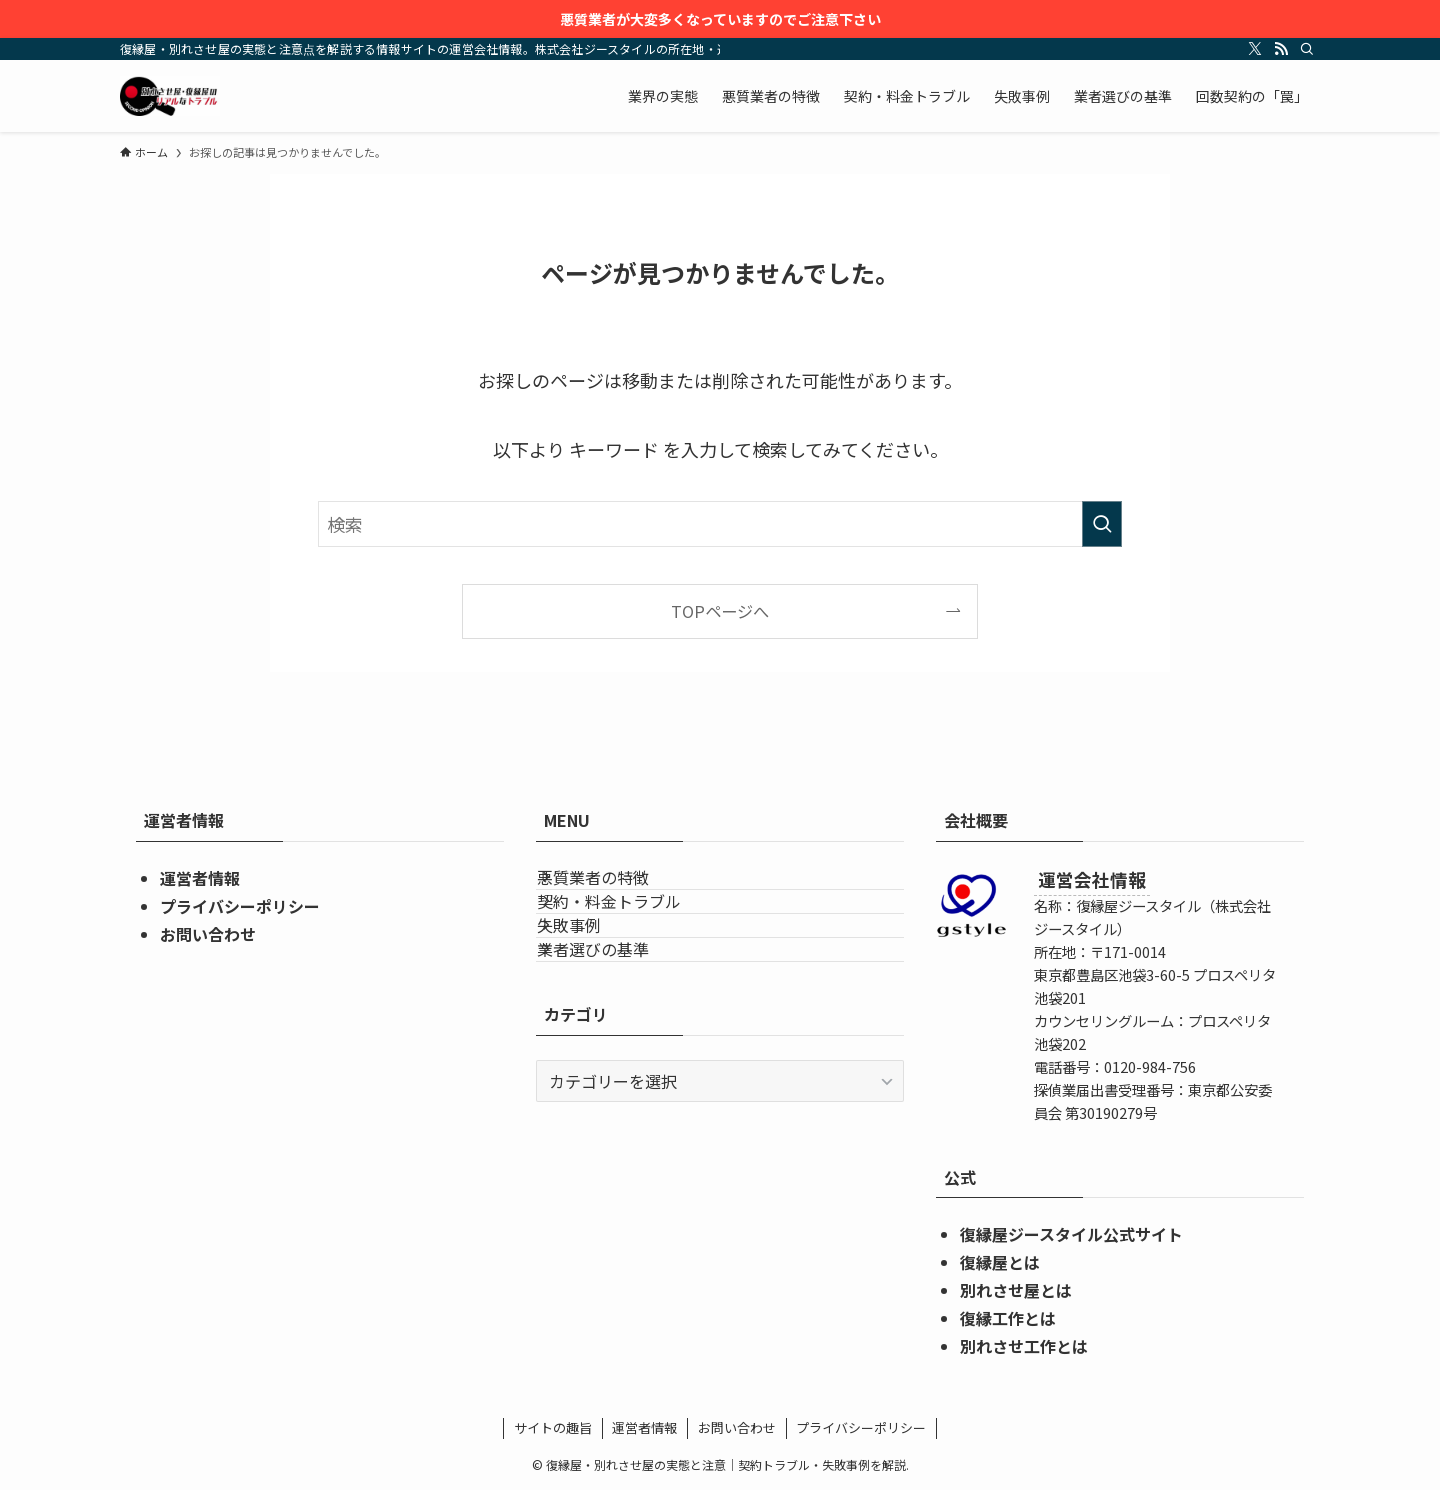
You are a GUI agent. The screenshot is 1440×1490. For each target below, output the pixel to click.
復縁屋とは (1000, 1262)
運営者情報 (200, 878)
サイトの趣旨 (553, 1427)
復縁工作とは (1008, 1318)
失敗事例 (592, 984)
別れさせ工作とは (1024, 1346)
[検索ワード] (720, 524)
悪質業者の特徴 (616, 889)
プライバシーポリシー (240, 906)
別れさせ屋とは (1016, 1290)
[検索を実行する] (1102, 524)
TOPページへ (720, 611)
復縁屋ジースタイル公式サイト (1071, 1234)
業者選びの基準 (616, 1031)
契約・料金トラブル (632, 936)
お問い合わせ (208, 934)
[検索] (1307, 49)
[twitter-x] (1255, 49)
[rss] (1281, 49)
